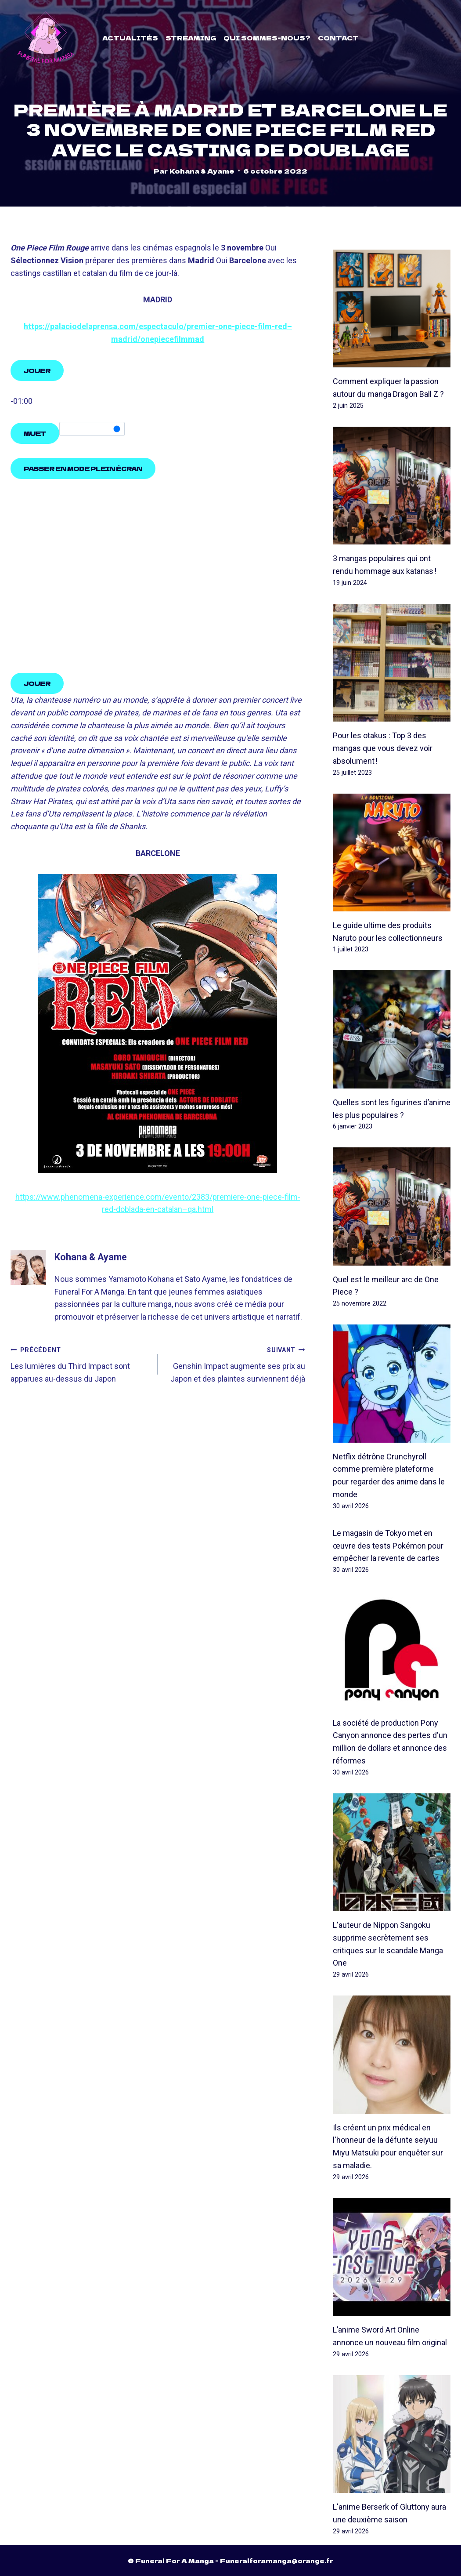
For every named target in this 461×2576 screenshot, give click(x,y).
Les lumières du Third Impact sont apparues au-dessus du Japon (80, 1364)
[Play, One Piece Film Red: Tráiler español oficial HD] (37, 370)
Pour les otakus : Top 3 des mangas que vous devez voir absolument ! (382, 748)
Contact (338, 37)
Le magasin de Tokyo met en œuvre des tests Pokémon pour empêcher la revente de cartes (388, 1546)
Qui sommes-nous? (266, 37)
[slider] (92, 429)
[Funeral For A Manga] (46, 37)
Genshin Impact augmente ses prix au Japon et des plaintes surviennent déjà (235, 1364)
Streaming (191, 37)
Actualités (130, 37)
